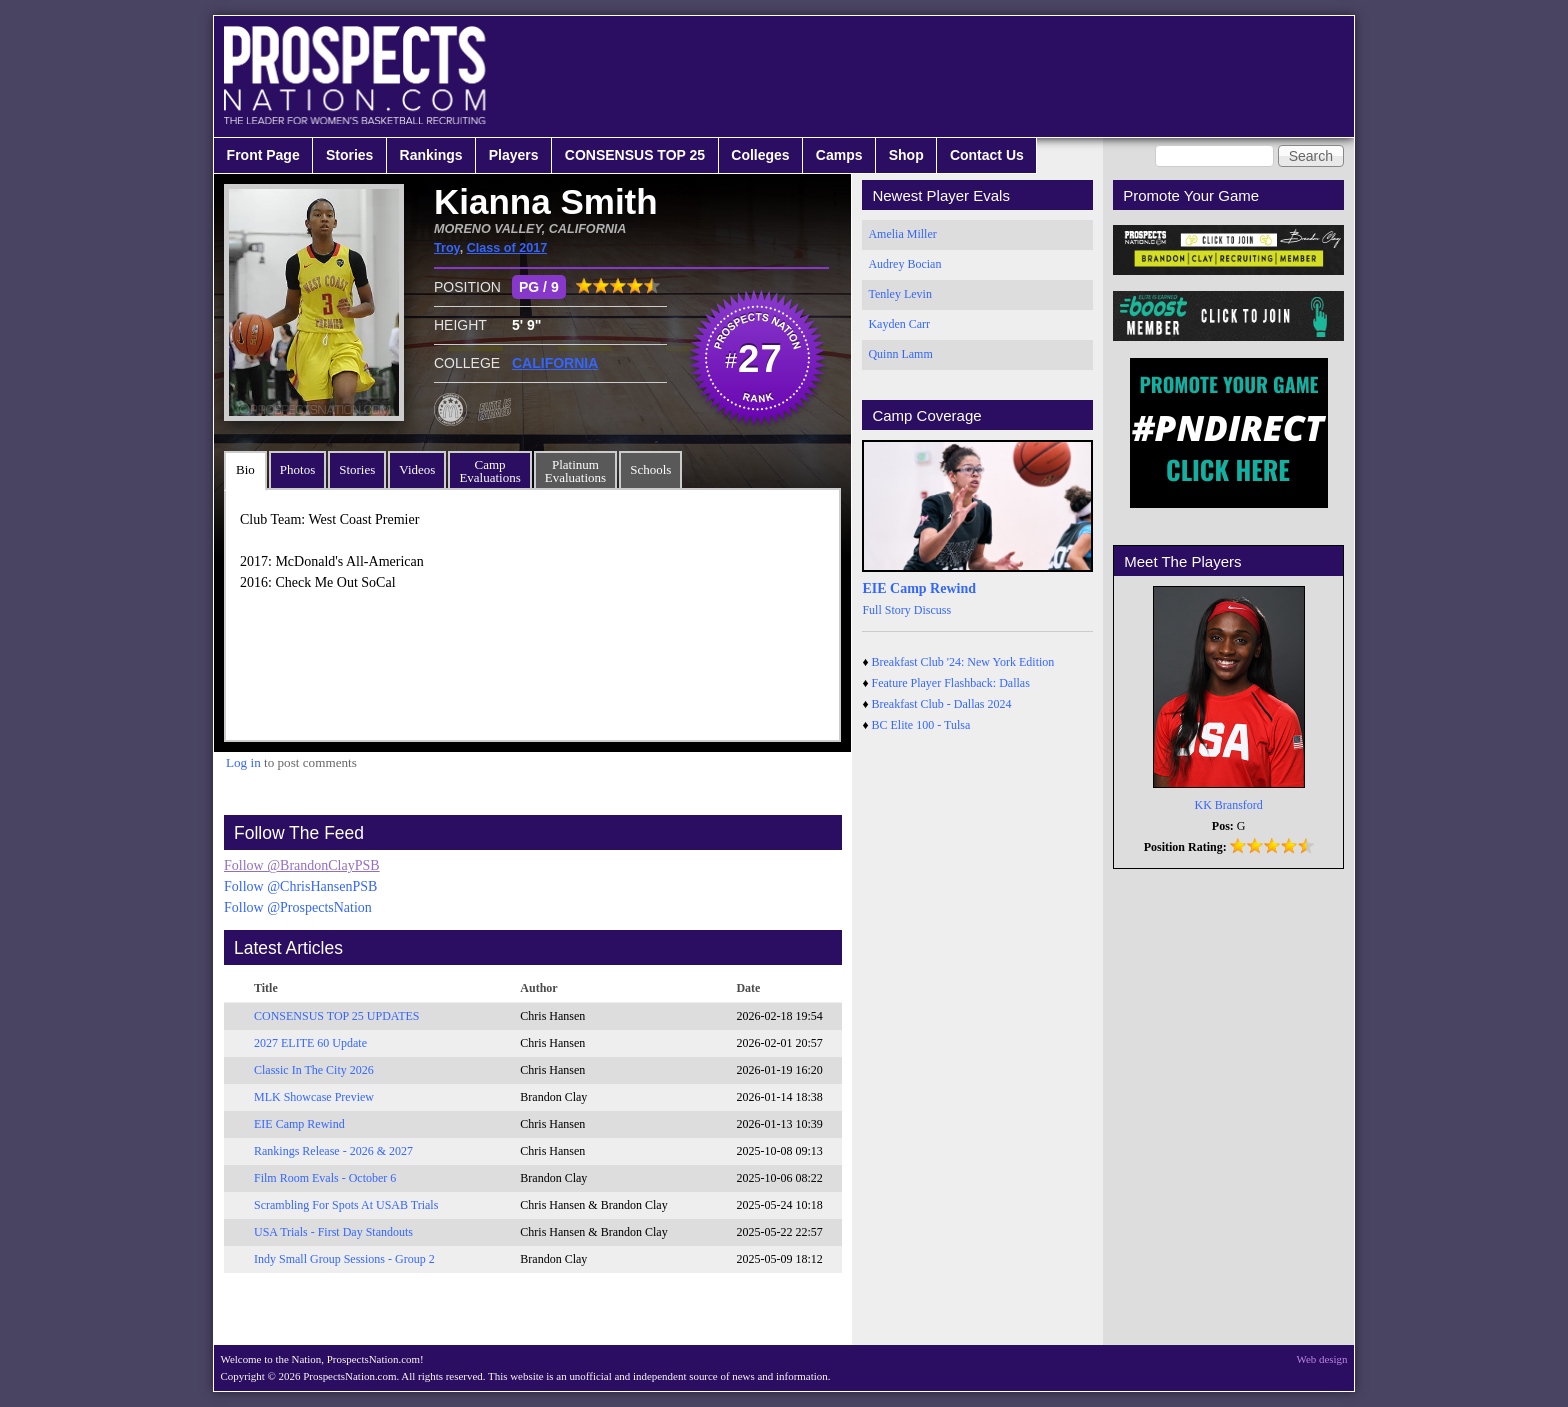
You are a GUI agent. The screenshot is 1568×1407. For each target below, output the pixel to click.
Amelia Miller (902, 234)
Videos (417, 469)
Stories (349, 155)
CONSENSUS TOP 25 (635, 155)
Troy (447, 248)
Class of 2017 (507, 248)
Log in (243, 762)
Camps (839, 155)
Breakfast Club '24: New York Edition (963, 662)
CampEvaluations (489, 471)
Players (514, 155)
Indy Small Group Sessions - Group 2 (344, 1259)
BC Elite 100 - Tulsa (921, 725)
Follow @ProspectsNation (298, 907)
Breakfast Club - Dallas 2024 (942, 704)
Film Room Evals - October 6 (325, 1178)
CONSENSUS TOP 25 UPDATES (337, 1016)
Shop (906, 155)
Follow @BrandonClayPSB (302, 865)
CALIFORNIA (555, 363)
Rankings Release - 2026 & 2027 (333, 1151)
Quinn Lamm (900, 354)
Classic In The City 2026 (314, 1070)
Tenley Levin (899, 294)
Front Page (263, 155)
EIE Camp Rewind (299, 1124)
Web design (1322, 1359)
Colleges (760, 155)
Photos (297, 469)
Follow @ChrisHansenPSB (300, 886)
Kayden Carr (899, 324)
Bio (245, 469)
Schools (650, 469)
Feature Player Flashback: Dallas (951, 683)
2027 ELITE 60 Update (310, 1043)
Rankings (431, 155)
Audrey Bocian (904, 264)
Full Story (886, 610)
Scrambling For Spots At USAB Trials (346, 1205)
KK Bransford (1229, 805)
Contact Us (987, 155)
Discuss (932, 610)
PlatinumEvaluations (575, 471)
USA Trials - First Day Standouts (333, 1232)
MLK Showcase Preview (314, 1097)
